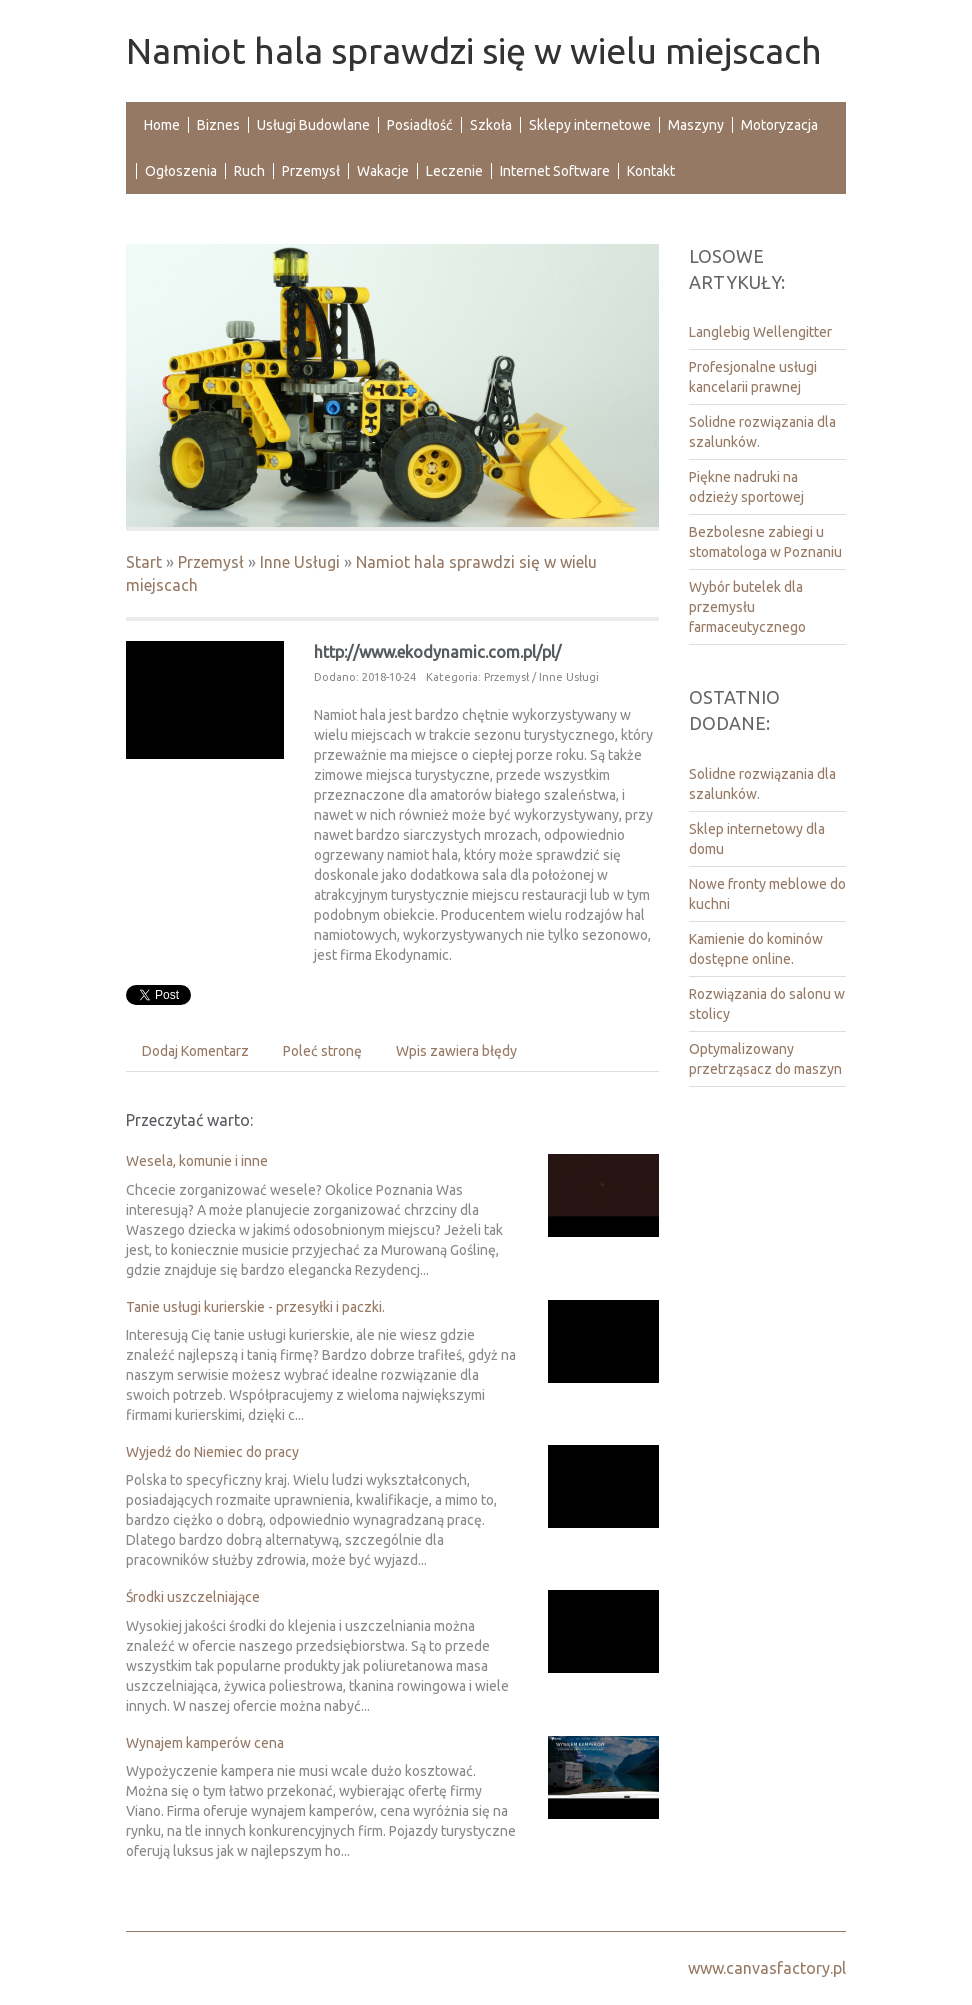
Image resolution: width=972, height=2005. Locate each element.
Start (144, 562)
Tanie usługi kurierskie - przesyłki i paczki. (255, 1307)
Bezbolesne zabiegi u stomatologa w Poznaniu (765, 542)
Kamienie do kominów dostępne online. (756, 949)
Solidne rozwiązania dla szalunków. (762, 432)
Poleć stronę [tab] (322, 1051)
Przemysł (211, 562)
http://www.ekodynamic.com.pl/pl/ (437, 652)
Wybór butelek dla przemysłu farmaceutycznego (747, 607)
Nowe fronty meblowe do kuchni (767, 894)
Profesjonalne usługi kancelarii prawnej (753, 377)
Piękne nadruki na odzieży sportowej (746, 487)
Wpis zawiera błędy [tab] (456, 1051)
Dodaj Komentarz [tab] (195, 1051)
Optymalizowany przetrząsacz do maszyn (765, 1059)
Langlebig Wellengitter (760, 332)
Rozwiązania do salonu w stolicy (767, 1004)
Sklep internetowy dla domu (757, 839)
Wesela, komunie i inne (197, 1161)
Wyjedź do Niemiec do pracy (212, 1452)
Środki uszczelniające (193, 1597)
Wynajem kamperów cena (205, 1743)
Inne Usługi (300, 562)
